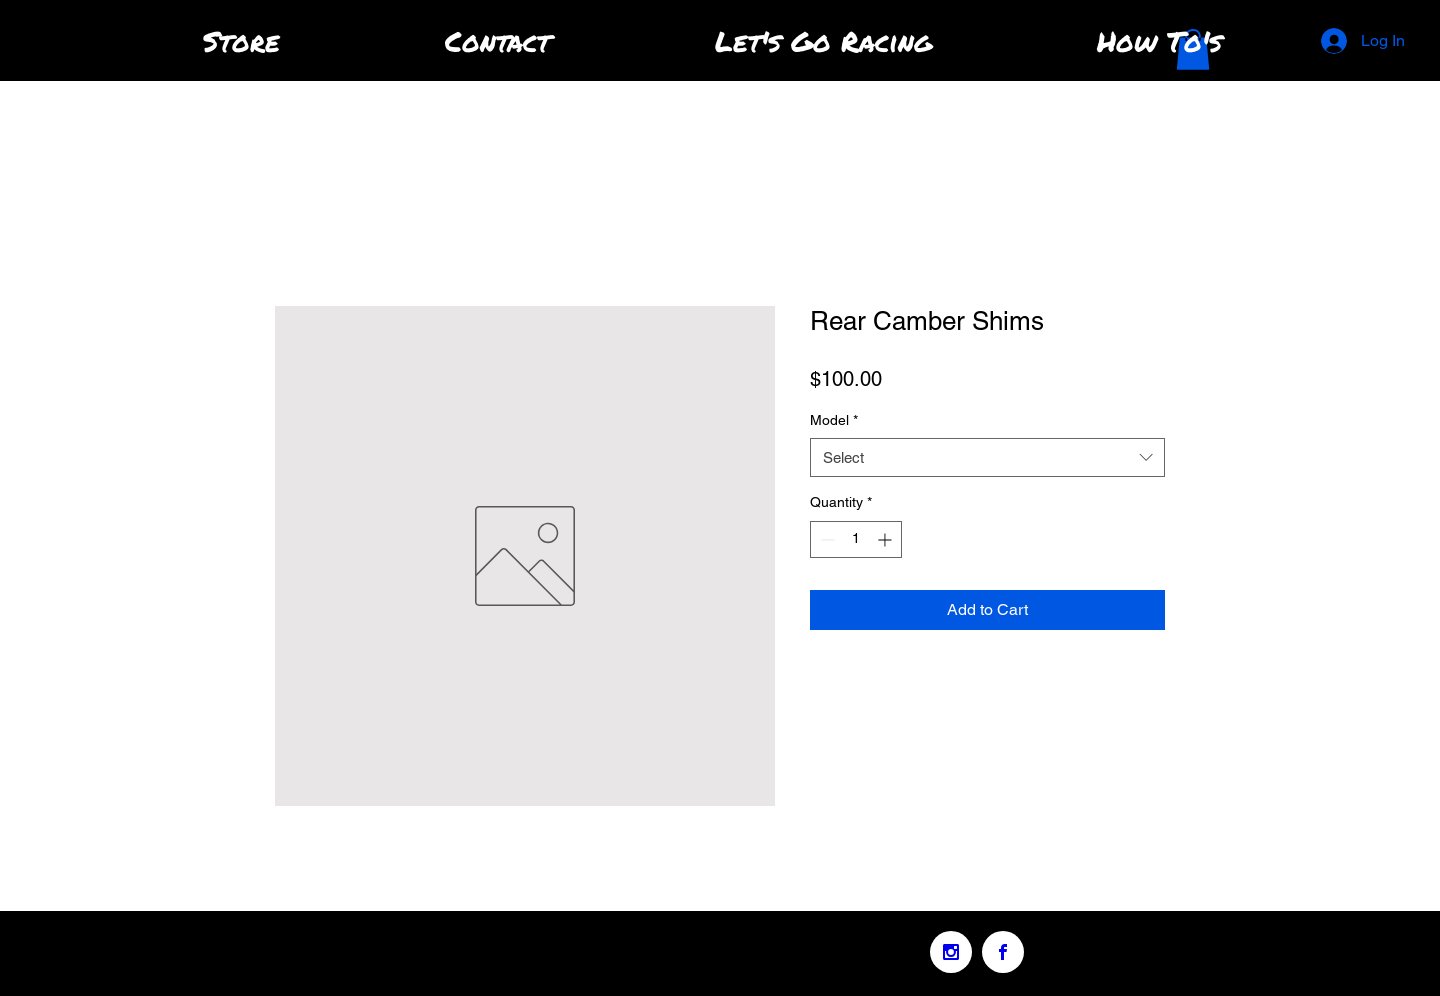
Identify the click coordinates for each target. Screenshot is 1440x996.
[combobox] (987, 457)
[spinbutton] (856, 539)
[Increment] (886, 539)
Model (834, 420)
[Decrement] (825, 539)
